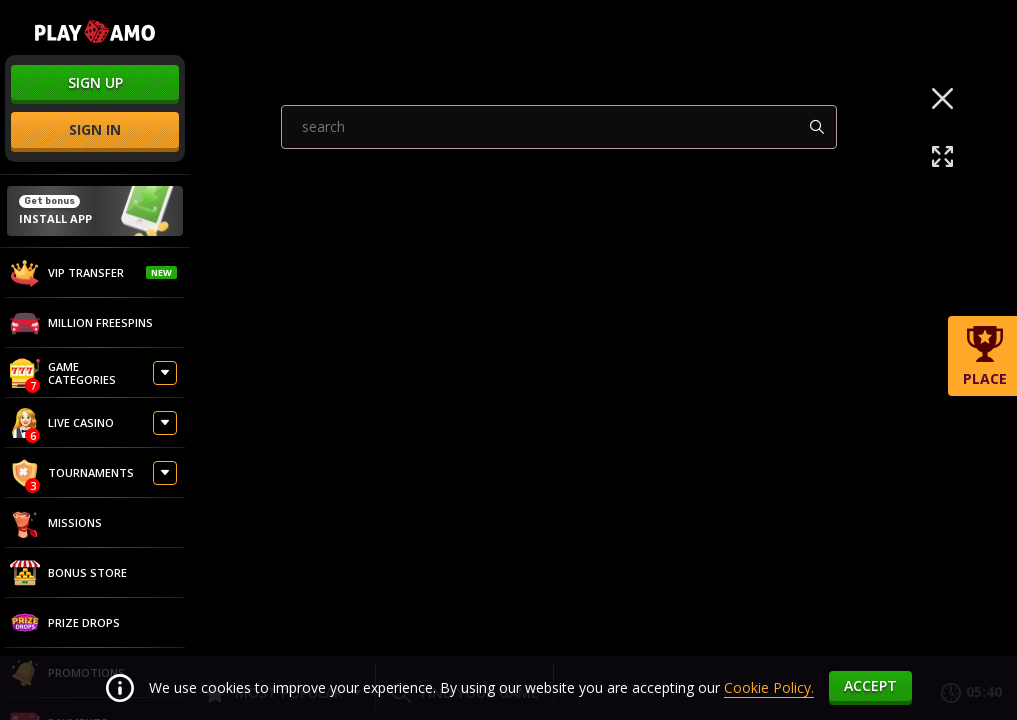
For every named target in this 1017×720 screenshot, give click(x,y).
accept (870, 685)
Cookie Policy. (769, 687)
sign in (95, 129)
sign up (95, 82)
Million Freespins (81, 323)
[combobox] (559, 333)
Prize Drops (65, 623)
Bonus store (68, 573)
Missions (56, 523)
